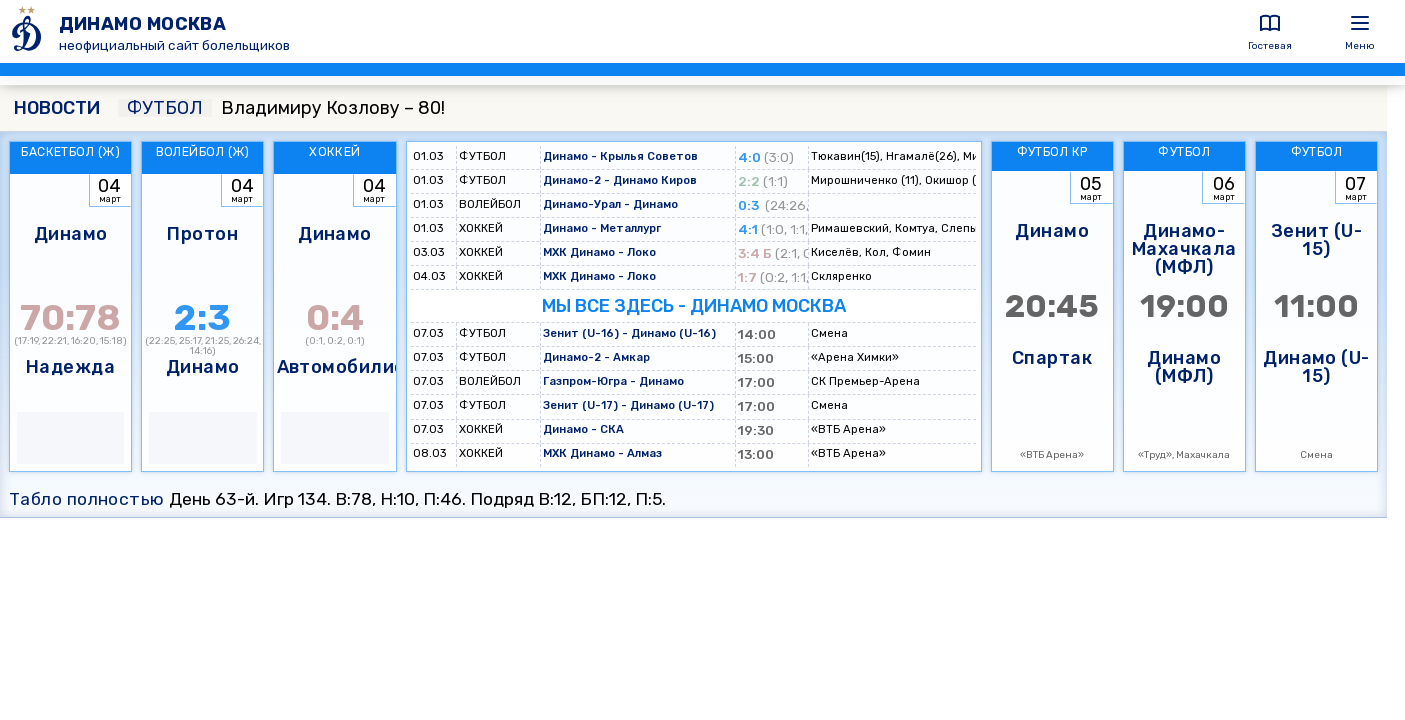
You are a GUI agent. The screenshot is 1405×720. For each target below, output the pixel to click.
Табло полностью (87, 499)
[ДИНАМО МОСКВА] (29, 31)
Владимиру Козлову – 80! (281, 108)
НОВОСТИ (57, 108)
